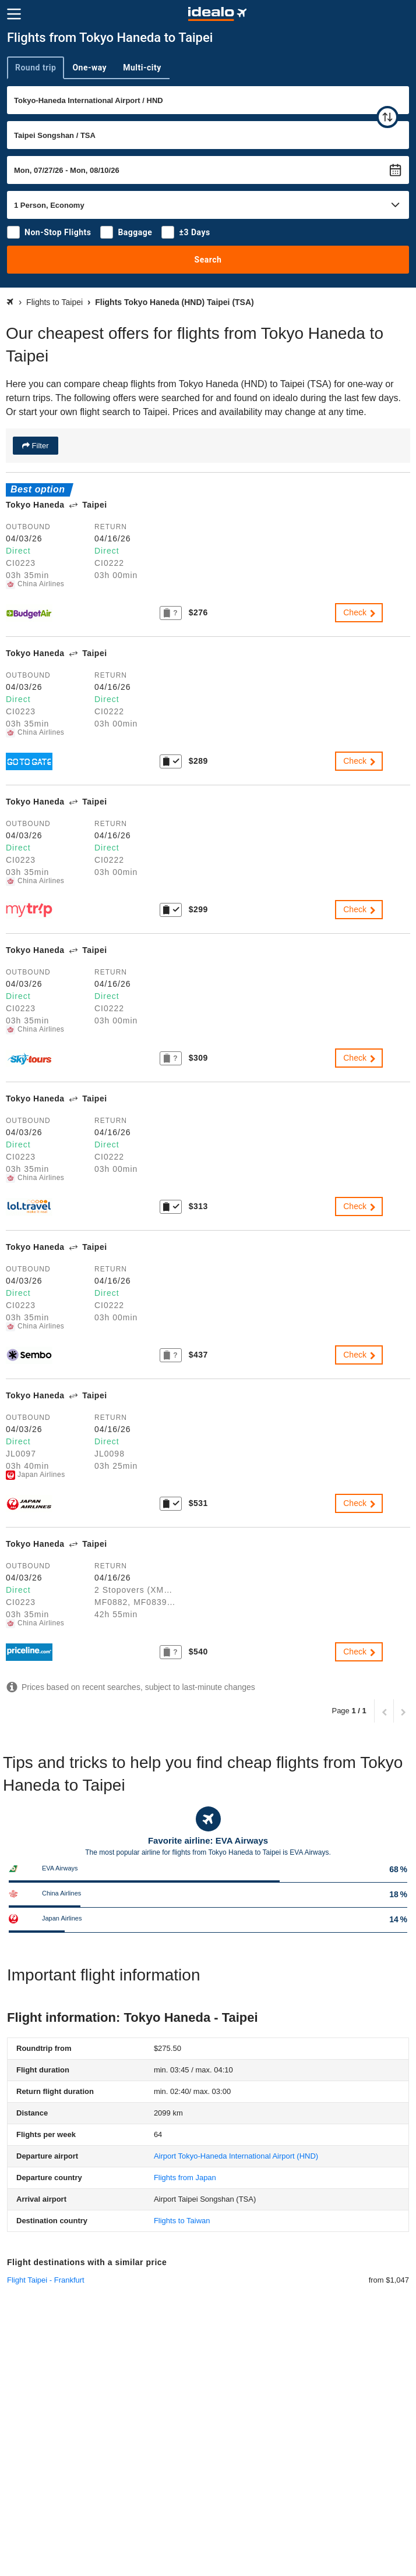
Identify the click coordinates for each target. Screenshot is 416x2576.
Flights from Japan (185, 2177)
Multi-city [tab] (142, 67)
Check (360, 612)
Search (208, 259)
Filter (39, 445)
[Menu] (14, 14)
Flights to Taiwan (182, 2220)
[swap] (387, 117)
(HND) (236, 2156)
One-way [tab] (89, 67)
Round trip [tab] (35, 67)
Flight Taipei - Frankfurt (45, 2280)
